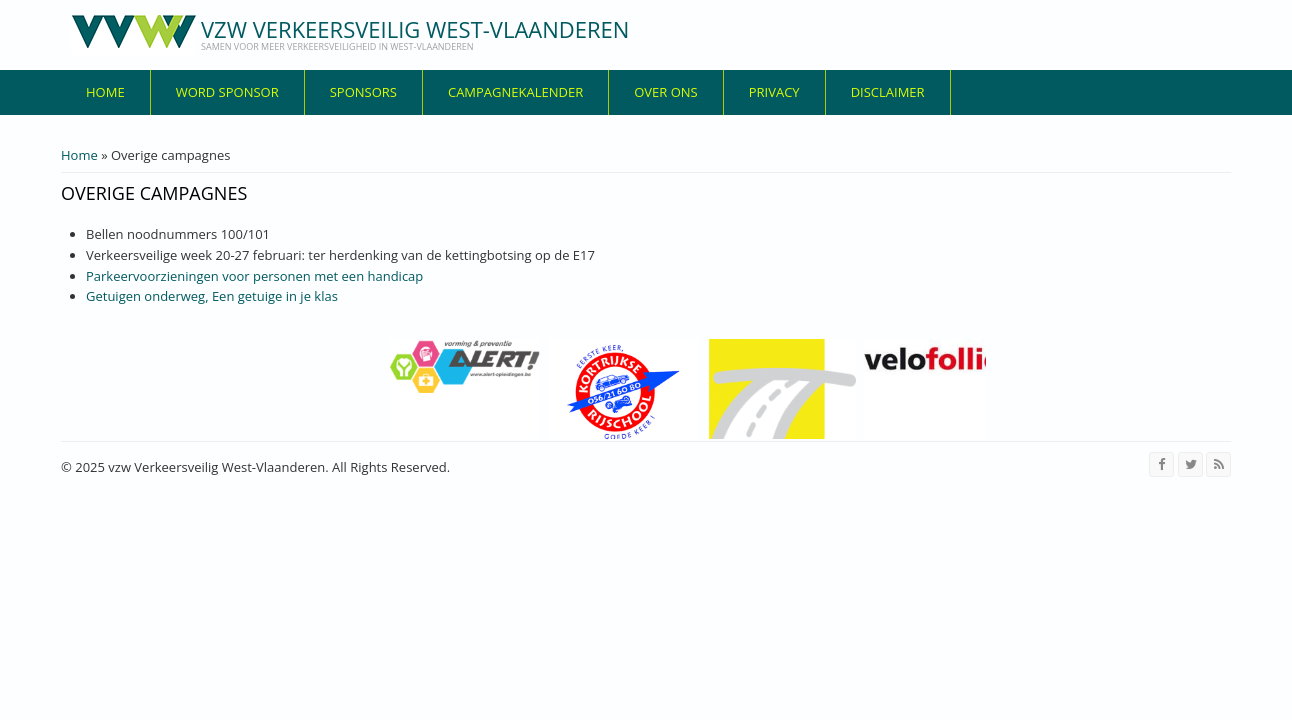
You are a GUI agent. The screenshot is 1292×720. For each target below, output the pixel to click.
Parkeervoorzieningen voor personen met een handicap (254, 276)
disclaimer (888, 92)
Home (105, 92)
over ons (666, 92)
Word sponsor (227, 92)
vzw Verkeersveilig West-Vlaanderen (415, 29)
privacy (774, 92)
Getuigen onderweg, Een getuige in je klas (212, 296)
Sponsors (363, 92)
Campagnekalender (515, 92)
